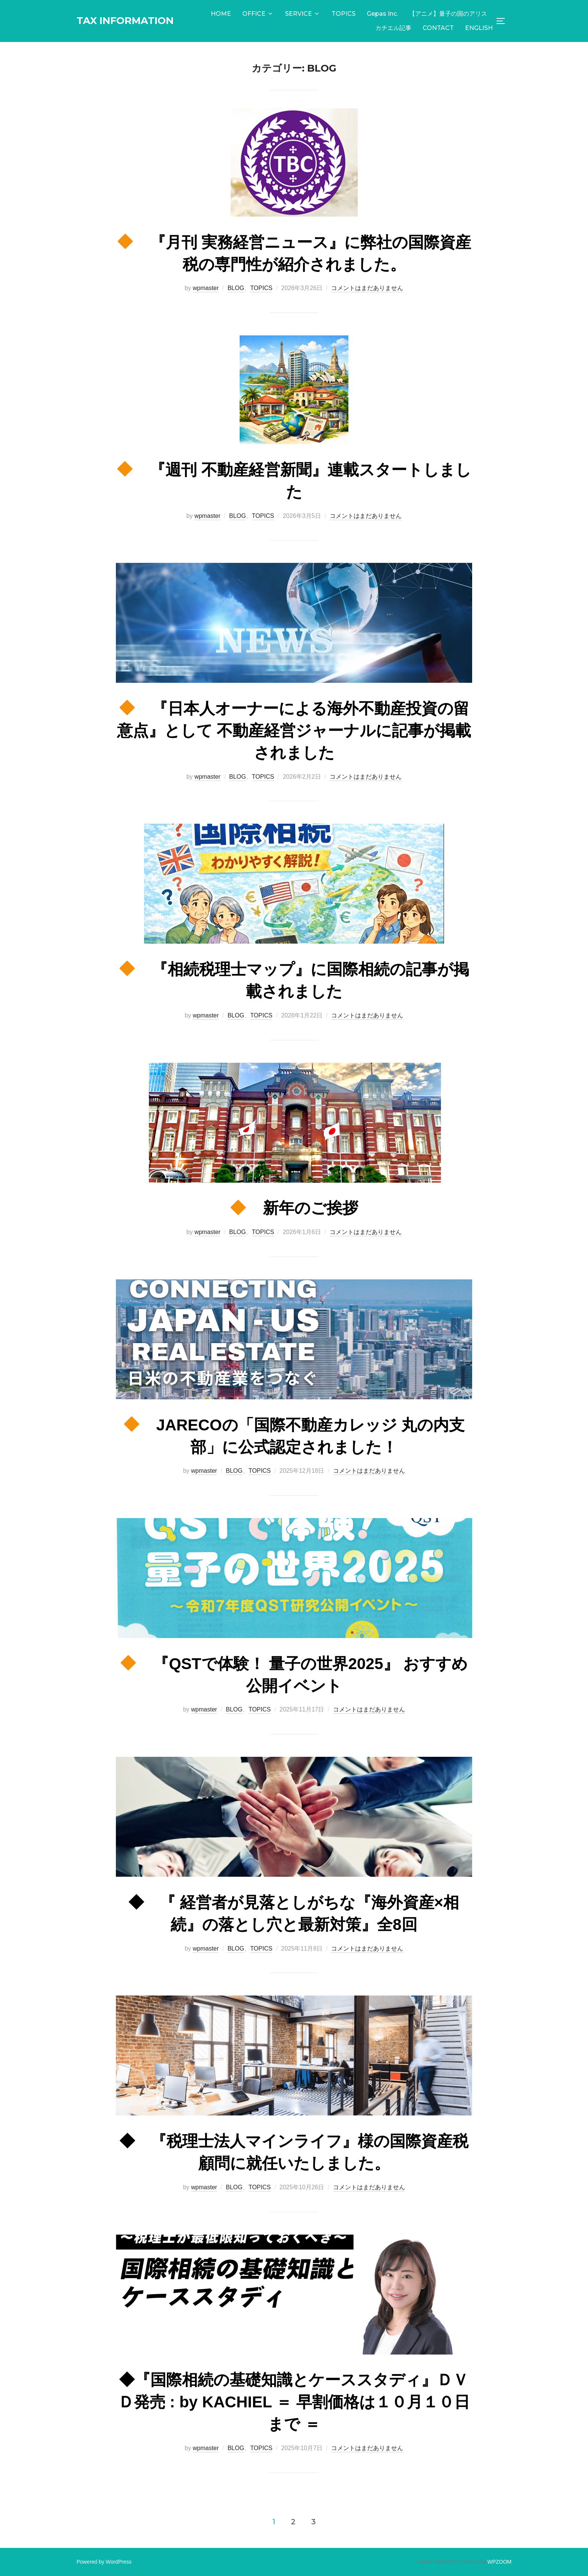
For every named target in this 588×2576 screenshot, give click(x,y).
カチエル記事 (393, 27)
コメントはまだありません (367, 288)
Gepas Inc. (382, 13)
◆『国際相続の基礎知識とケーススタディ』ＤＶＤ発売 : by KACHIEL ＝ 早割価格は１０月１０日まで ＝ (294, 2402)
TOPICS (344, 13)
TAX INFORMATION (125, 21)
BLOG (236, 288)
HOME (221, 13)
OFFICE (258, 13)
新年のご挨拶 (294, 1208)
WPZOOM (499, 2562)
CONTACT (438, 27)
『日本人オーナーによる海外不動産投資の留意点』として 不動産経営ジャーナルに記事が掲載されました (294, 730)
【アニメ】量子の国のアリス (448, 13)
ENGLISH (479, 27)
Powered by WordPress (104, 2562)
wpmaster (206, 288)
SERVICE (302, 13)
